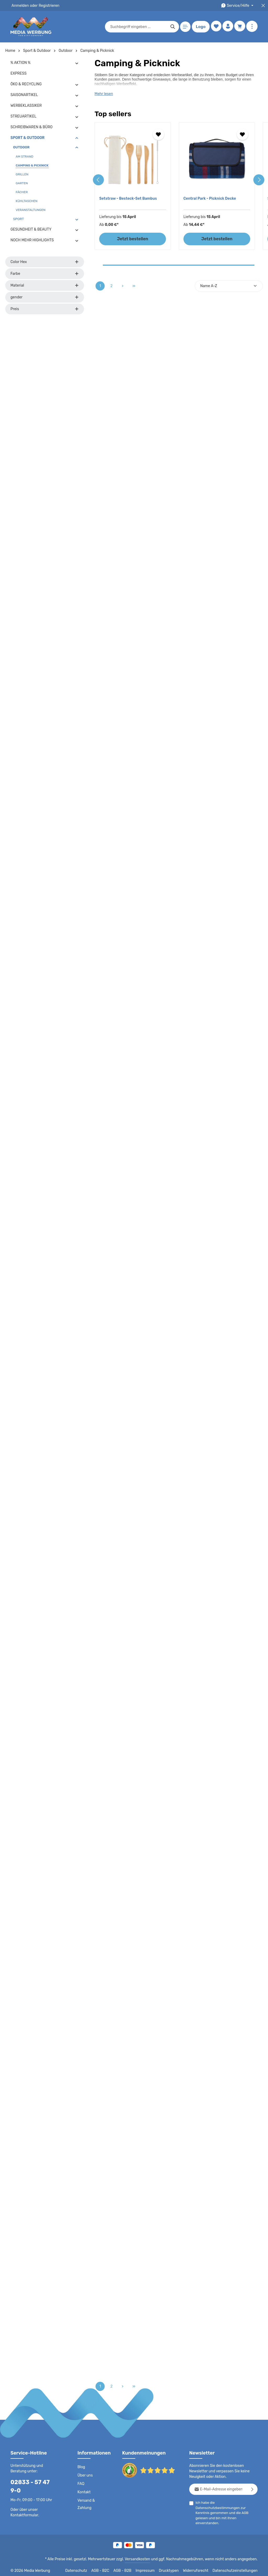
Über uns (84, 2475)
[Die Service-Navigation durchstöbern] (238, 5)
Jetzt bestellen (132, 239)
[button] (76, 63)
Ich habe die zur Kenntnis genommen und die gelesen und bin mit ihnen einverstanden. (227, 2507)
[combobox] (137, 26)
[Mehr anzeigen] (252, 26)
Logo (199, 27)
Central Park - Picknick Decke (209, 198)
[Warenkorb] (239, 26)
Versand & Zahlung (85, 2504)
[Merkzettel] (215, 26)
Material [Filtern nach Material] (44, 285)
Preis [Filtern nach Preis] (44, 309)
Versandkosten (143, 2557)
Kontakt (83, 2492)
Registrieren (47, 5)
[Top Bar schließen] (263, 5)
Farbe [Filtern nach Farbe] (44, 273)
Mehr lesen (103, 94)
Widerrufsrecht (199, 2568)
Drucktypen (174, 2568)
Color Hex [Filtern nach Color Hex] (44, 262)
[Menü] (184, 26)
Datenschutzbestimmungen (235, 2503)
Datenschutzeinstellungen (237, 2568)
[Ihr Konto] (227, 26)
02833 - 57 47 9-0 (32, 2482)
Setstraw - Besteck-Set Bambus (126, 198)
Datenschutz (84, 2568)
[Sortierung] (229, 286)
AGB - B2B (129, 2568)
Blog (81, 2467)
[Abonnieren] (252, 2489)
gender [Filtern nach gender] (44, 297)
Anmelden (20, 5)
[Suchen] (171, 26)
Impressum (152, 2568)
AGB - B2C (107, 2568)
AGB (248, 2508)
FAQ (81, 2484)
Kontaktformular (23, 2507)
